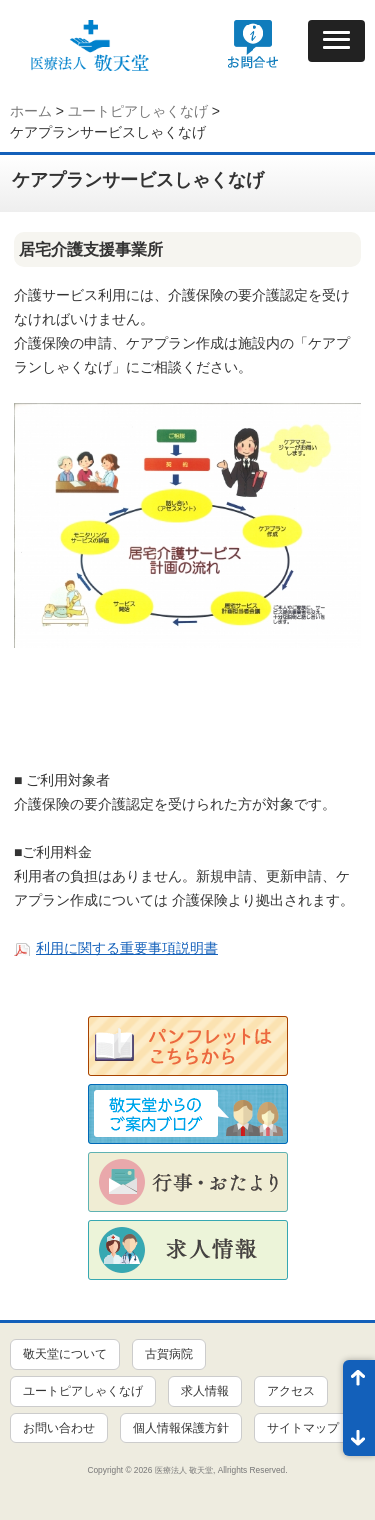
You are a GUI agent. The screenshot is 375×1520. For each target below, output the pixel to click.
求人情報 (205, 1391)
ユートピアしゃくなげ (138, 111)
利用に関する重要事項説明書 (127, 948)
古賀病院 (169, 1354)
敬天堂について (65, 1354)
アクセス (291, 1391)
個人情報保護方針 (181, 1428)
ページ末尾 (359, 1432)
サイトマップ (303, 1428)
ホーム (31, 111)
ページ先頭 (359, 1384)
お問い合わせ (59, 1428)
